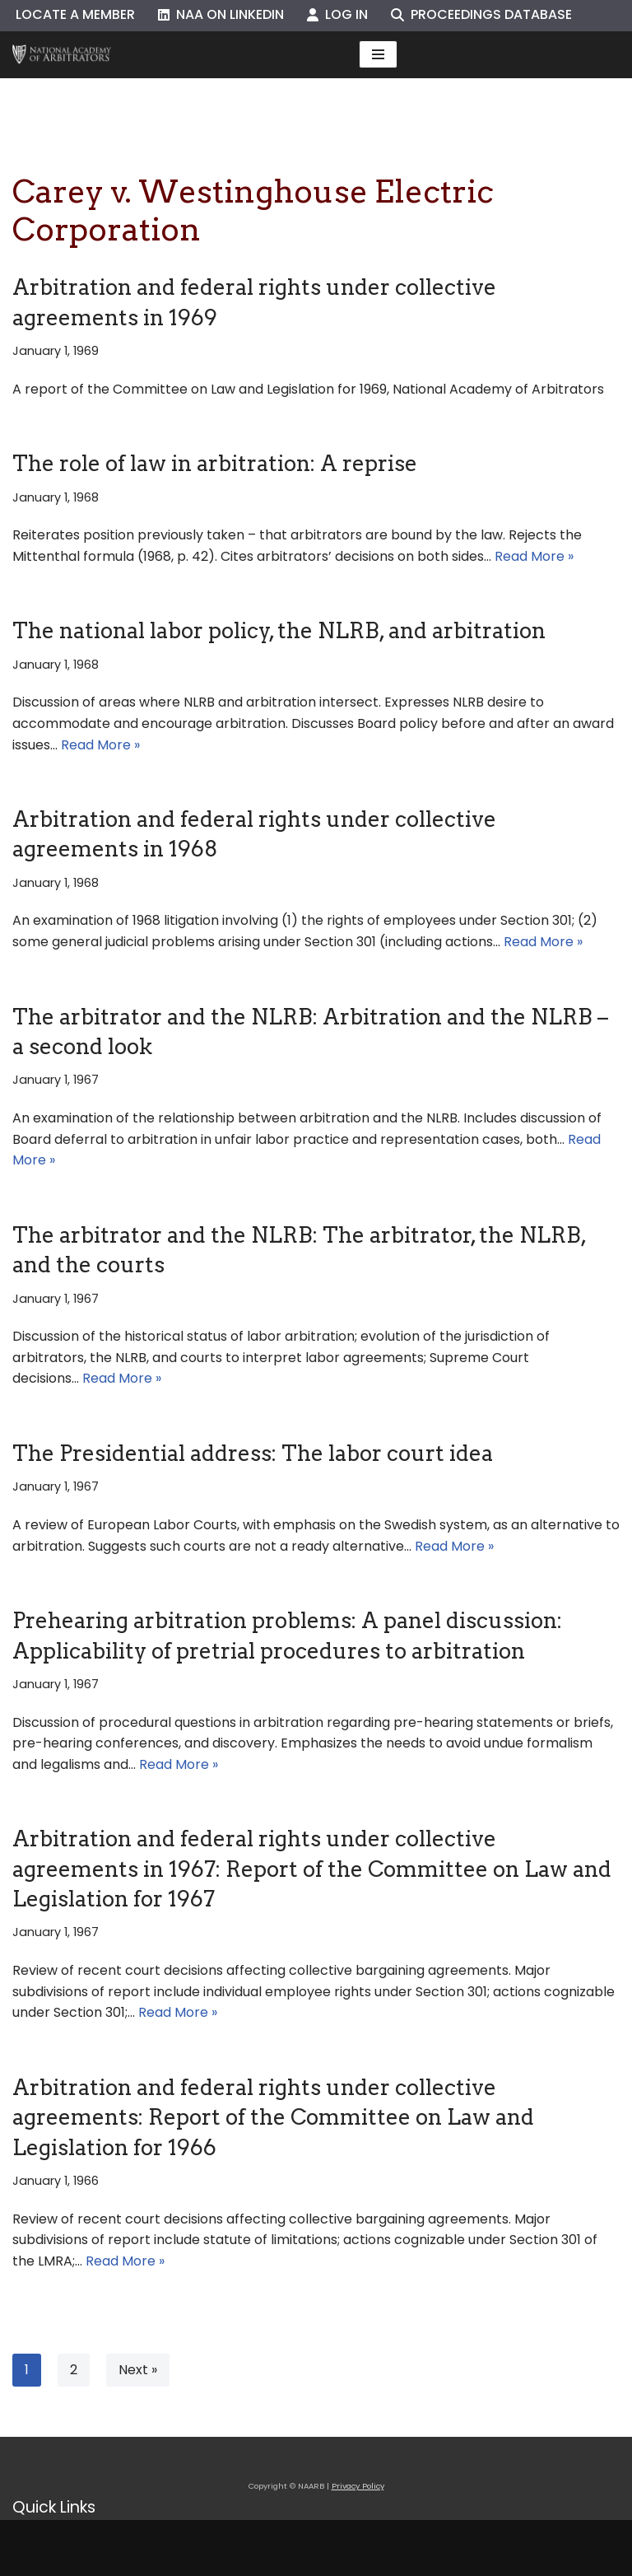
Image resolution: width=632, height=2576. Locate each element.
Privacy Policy (358, 2485)
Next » (137, 2369)
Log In (337, 14)
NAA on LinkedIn (221, 14)
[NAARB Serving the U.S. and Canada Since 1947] (61, 55)
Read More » (534, 556)
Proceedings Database (481, 14)
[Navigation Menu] (378, 54)
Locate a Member (75, 14)
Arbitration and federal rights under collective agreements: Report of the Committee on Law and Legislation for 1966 (273, 2117)
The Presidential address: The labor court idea (252, 1453)
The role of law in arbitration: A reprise (214, 463)
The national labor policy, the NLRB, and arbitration (279, 630)
